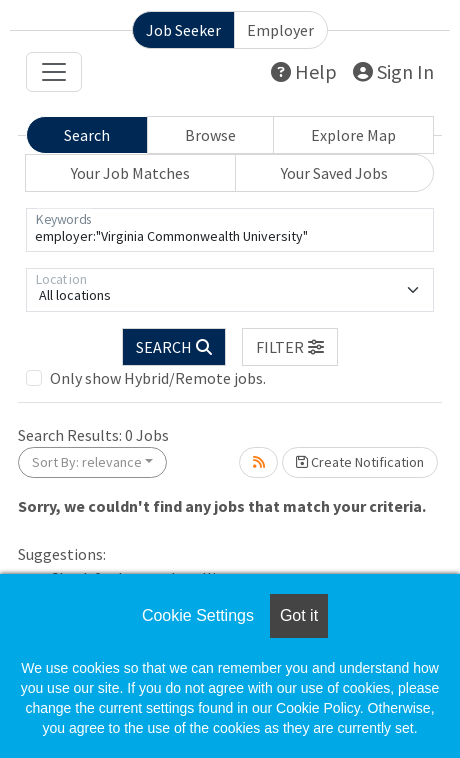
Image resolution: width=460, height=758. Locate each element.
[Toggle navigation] (54, 72)
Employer (280, 30)
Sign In (393, 71)
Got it (299, 615)
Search (87, 135)
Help (304, 71)
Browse (210, 135)
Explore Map (353, 135)
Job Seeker (183, 30)
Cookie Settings (198, 615)
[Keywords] (230, 230)
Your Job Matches (130, 173)
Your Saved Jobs (334, 173)
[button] (290, 347)
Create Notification (360, 462)
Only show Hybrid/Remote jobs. (158, 378)
